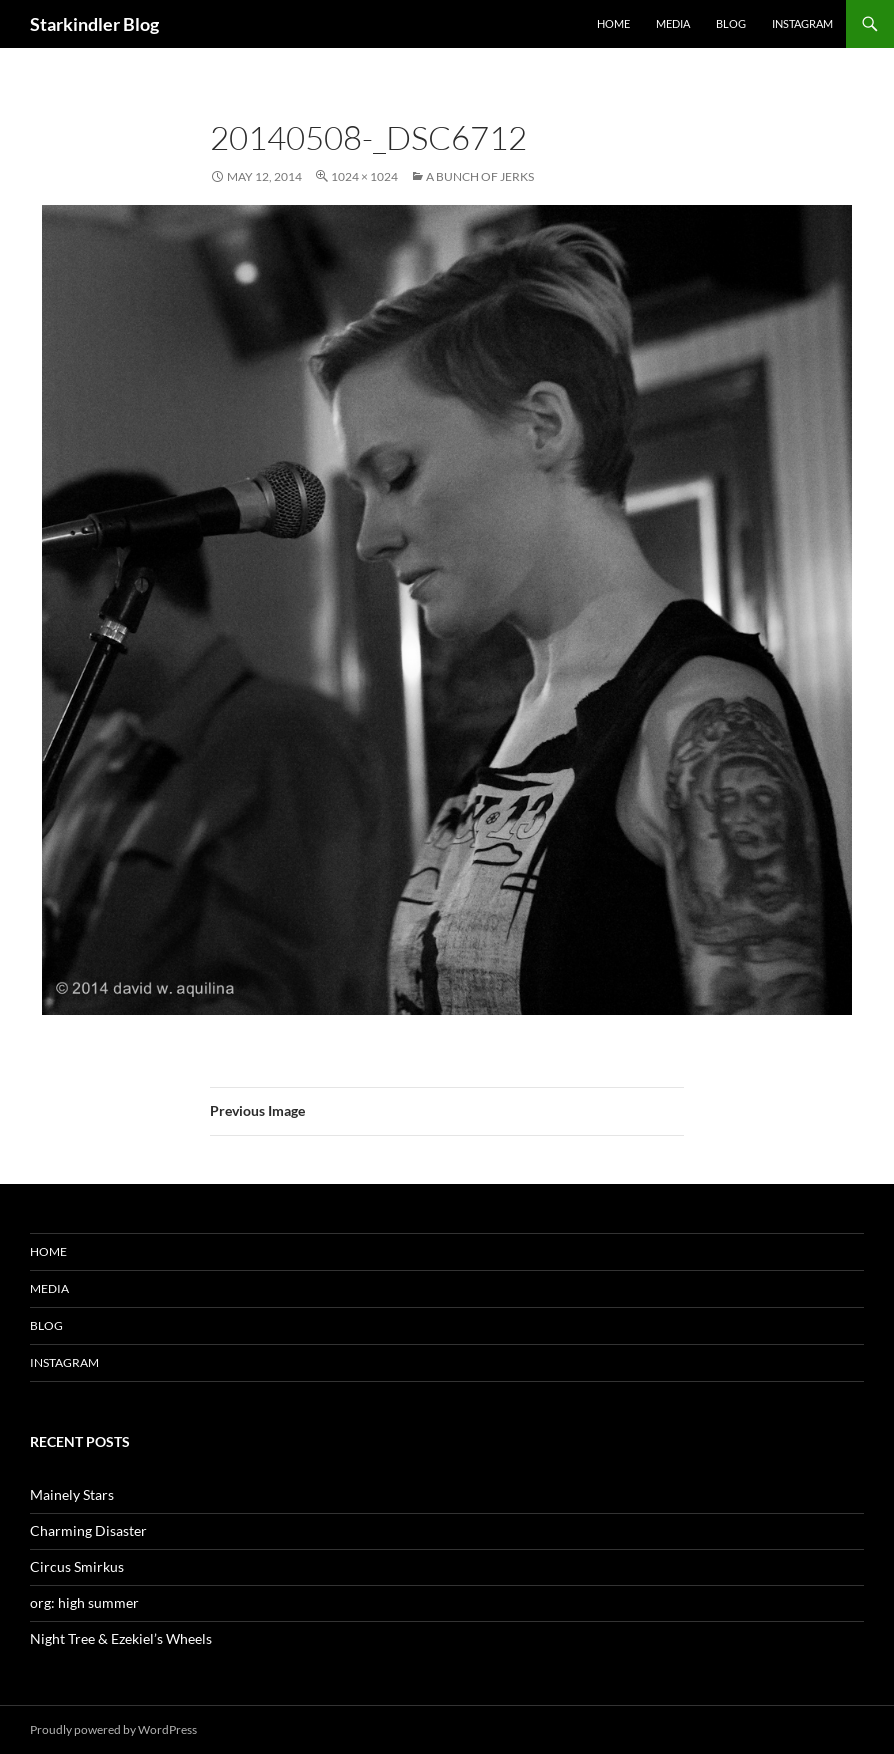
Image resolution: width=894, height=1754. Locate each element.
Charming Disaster (88, 1530)
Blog (731, 23)
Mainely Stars (72, 1494)
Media (673, 23)
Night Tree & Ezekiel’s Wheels (121, 1638)
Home (613, 23)
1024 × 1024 (364, 176)
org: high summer (84, 1602)
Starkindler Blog (94, 24)
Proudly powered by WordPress (113, 1729)
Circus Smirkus (77, 1566)
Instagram (802, 23)
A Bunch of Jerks (480, 176)
